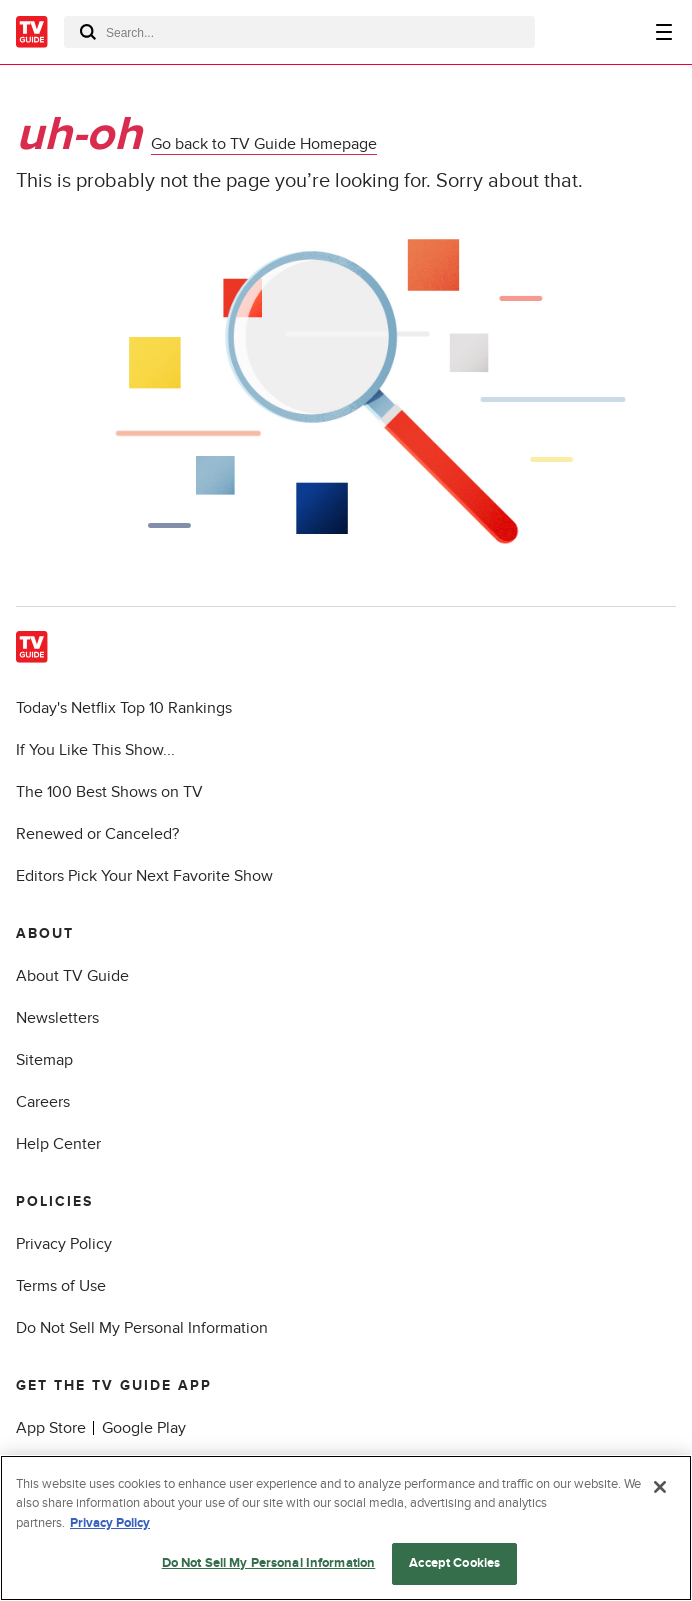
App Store (51, 1428)
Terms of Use (61, 1286)
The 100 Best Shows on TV (109, 792)
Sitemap (44, 1060)
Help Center (58, 1144)
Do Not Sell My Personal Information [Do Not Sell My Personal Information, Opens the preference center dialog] (269, 1563)
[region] (346, 1528)
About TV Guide (72, 976)
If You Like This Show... (95, 750)
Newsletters (57, 1018)
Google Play (144, 1428)
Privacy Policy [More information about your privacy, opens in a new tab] (110, 1523)
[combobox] (299, 32)
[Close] (660, 1487)
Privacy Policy (64, 1244)
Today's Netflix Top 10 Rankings (124, 708)
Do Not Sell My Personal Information (142, 1328)
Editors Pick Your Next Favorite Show (144, 876)
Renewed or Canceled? (97, 834)
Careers (43, 1102)
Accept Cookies (454, 1563)
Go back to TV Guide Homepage (264, 144)
